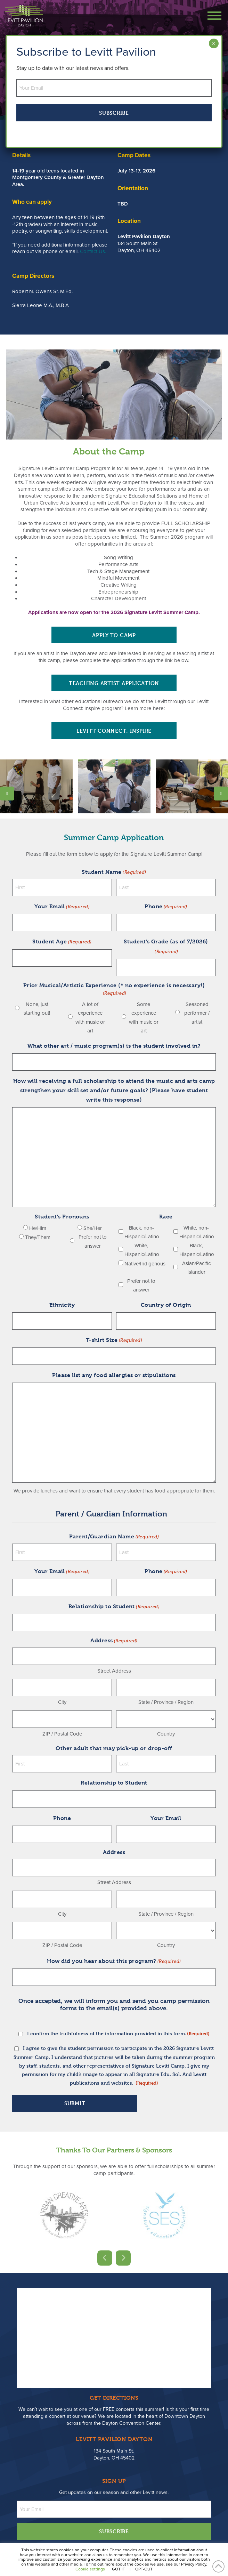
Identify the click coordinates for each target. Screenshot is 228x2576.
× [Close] (213, 43)
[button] (210, 16)
